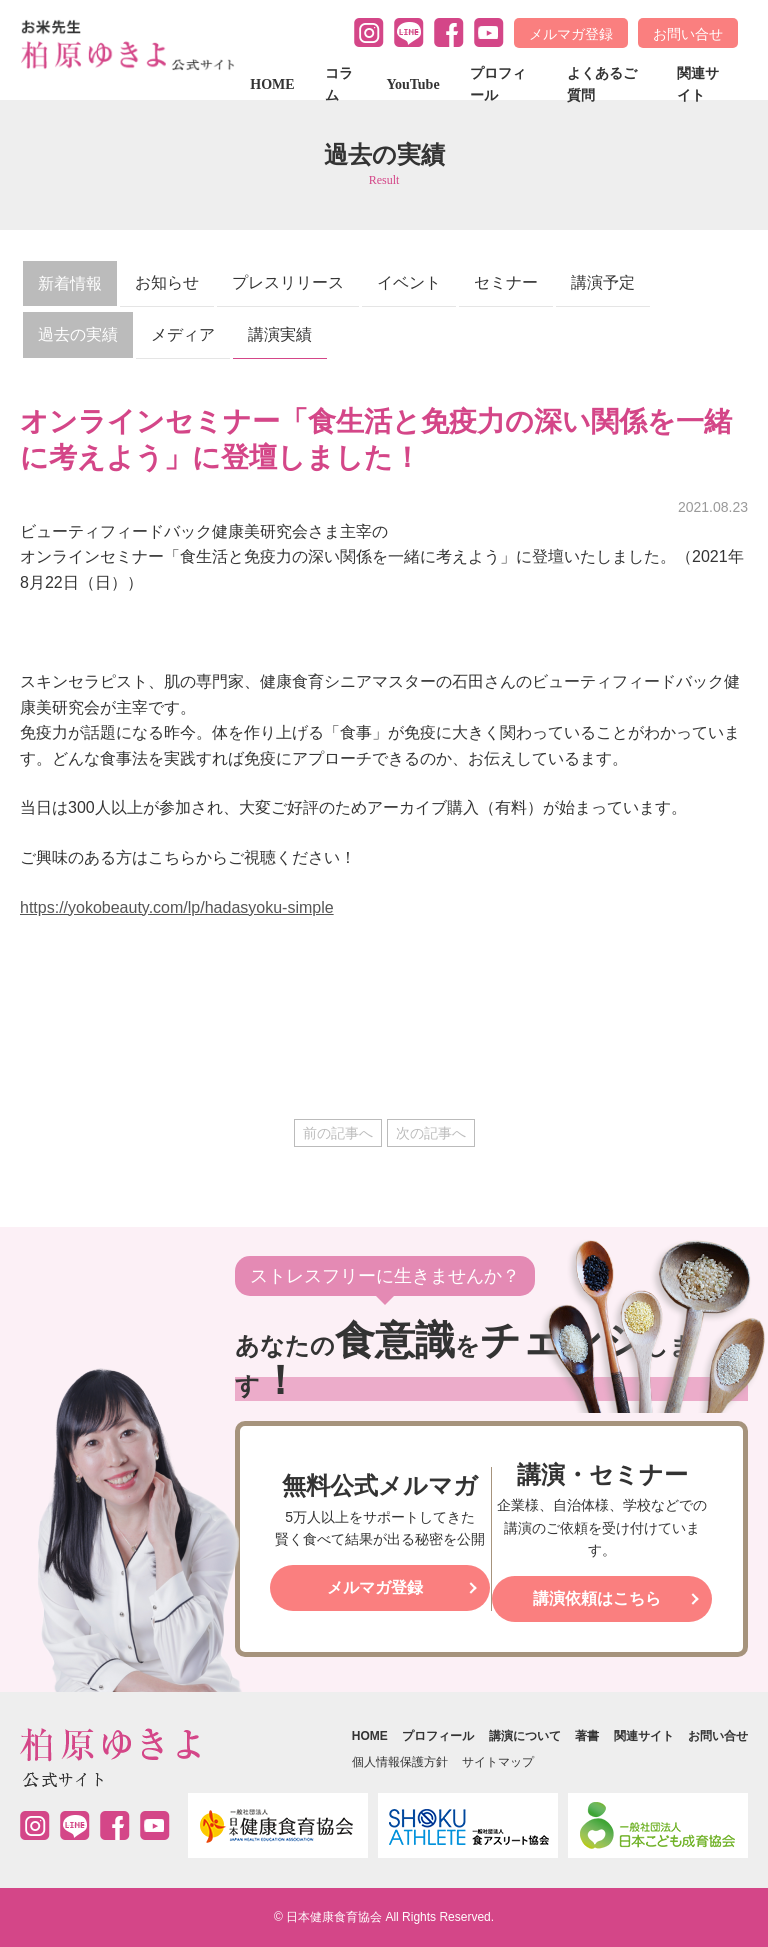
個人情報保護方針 (400, 1762)
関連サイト (698, 84)
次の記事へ (431, 1133)
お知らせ (167, 282)
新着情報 (70, 283)
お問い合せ (688, 34)
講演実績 (280, 334)
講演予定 (603, 282)
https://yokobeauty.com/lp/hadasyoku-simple (177, 907)
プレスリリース (288, 282)
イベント (409, 282)
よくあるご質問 (602, 84)
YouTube (412, 84)
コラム (339, 84)
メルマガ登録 (571, 34)
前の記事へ (338, 1133)
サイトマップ (498, 1762)
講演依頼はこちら (597, 1598)
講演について (525, 1736)
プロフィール (498, 84)
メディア (183, 334)
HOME (272, 84)
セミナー (506, 282)
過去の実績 (78, 334)
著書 (587, 1736)
